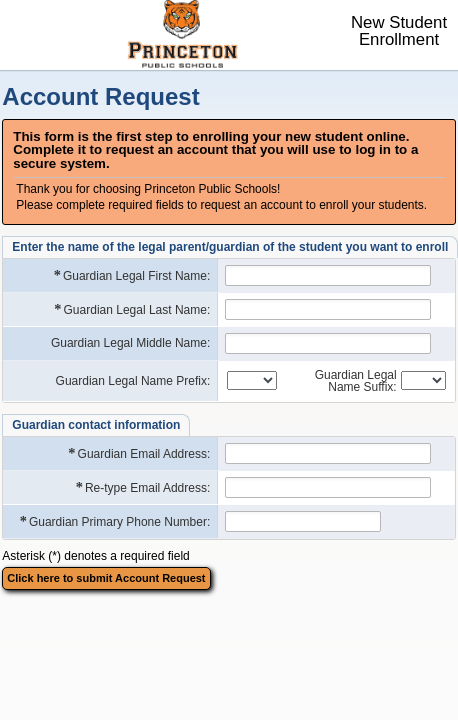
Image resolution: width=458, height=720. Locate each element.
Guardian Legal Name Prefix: (133, 381)
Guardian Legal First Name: (131, 275)
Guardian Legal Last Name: (131, 309)
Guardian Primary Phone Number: (114, 521)
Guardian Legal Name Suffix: (356, 381)
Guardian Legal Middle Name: (130, 343)
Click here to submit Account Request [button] (106, 578)
